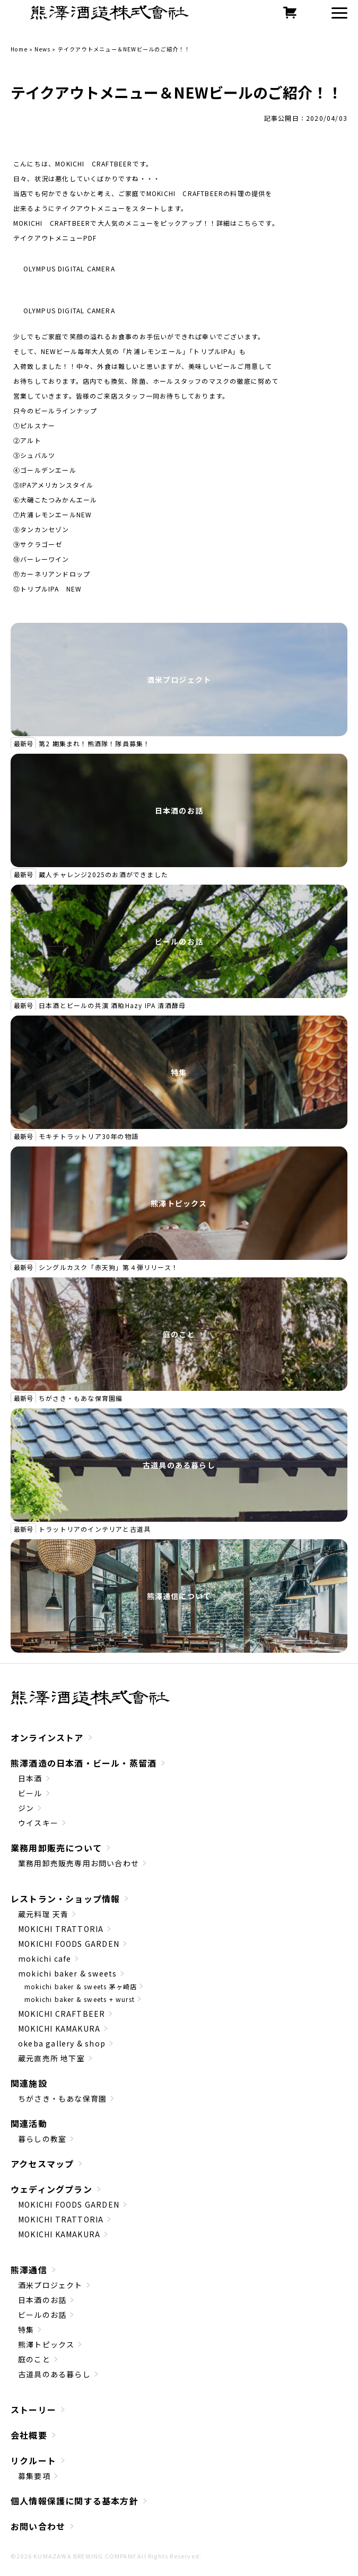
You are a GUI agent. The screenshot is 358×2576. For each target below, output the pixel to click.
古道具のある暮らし (179, 1465)
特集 (179, 1072)
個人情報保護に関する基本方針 (74, 2500)
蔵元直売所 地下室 (51, 2058)
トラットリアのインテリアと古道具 (95, 1528)
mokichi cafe (44, 1958)
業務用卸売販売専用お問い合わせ (78, 1863)
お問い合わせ (38, 2526)
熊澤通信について (179, 1596)
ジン (26, 1808)
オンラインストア (47, 1737)
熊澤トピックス (179, 1203)
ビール (30, 1793)
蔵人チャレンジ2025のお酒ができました (103, 874)
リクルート (33, 2460)
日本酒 (30, 1778)
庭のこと (179, 1334)
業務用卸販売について (56, 1847)
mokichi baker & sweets (67, 1973)
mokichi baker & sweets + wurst (79, 1999)
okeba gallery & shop (62, 2043)
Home (19, 49)
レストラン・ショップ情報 (65, 1898)
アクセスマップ (42, 2163)
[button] (339, 13)
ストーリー (33, 2409)
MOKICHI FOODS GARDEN (68, 1943)
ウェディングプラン (51, 2189)
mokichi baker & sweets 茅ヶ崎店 (80, 1986)
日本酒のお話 (179, 810)
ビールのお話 (179, 941)
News (42, 49)
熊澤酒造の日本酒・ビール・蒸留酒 (83, 1763)
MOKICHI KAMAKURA (59, 2028)
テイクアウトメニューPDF (55, 237)
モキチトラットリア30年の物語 (88, 1136)
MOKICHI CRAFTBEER (61, 2013)
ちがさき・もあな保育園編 (81, 1397)
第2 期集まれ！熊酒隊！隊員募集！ (94, 743)
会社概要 (29, 2435)
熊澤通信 (29, 2269)
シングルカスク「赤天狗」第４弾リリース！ (108, 1267)
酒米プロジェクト (179, 679)
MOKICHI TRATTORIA (60, 1929)
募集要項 (34, 2476)
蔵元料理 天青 (43, 1914)
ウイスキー (38, 1823)
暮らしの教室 (42, 2138)
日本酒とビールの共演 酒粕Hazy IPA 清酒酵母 (112, 1005)
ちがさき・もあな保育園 (62, 2098)
